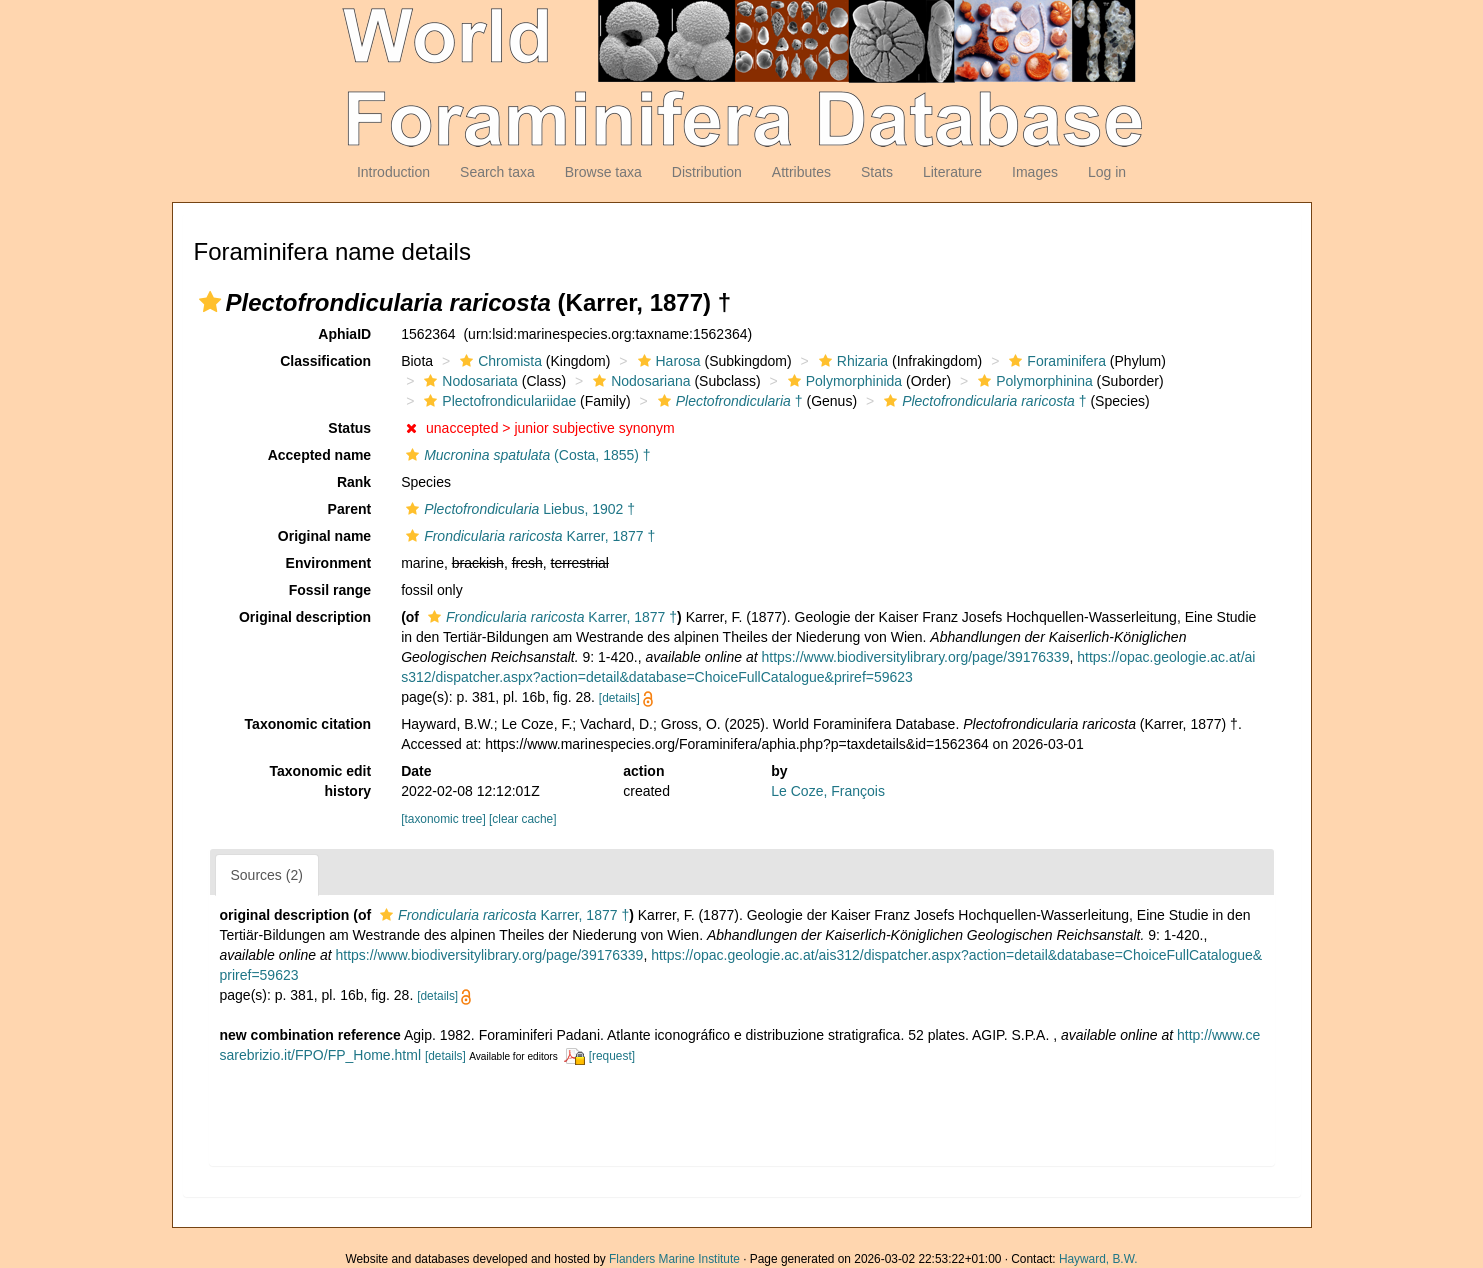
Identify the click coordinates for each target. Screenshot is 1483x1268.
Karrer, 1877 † (528, 536)
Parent (350, 509)
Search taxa (497, 172)
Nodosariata (468, 381)
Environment (329, 563)
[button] (210, 302)
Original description (305, 617)
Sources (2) (267, 875)
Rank (354, 482)
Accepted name (319, 455)
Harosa (667, 361)
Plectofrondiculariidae (497, 401)
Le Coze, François (828, 791)
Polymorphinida (843, 381)
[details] (619, 698)
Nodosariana (639, 381)
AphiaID (344, 334)
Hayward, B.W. (1098, 1259)
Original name (324, 536)
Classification (325, 361)
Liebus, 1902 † (518, 509)
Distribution (707, 172)
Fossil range (330, 590)
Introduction (393, 172)
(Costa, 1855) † (525, 455)
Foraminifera (1055, 361)
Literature (952, 172)
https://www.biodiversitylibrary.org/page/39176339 (916, 657)
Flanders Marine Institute (674, 1259)
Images (1035, 172)
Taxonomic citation (308, 724)
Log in (1107, 172)
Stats (877, 172)
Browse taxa (603, 172)
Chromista (498, 361)
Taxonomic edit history (321, 781)
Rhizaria (851, 361)
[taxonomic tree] (443, 819)
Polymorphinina (1033, 381)
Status (349, 428)
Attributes (801, 172)
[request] (612, 1056)
